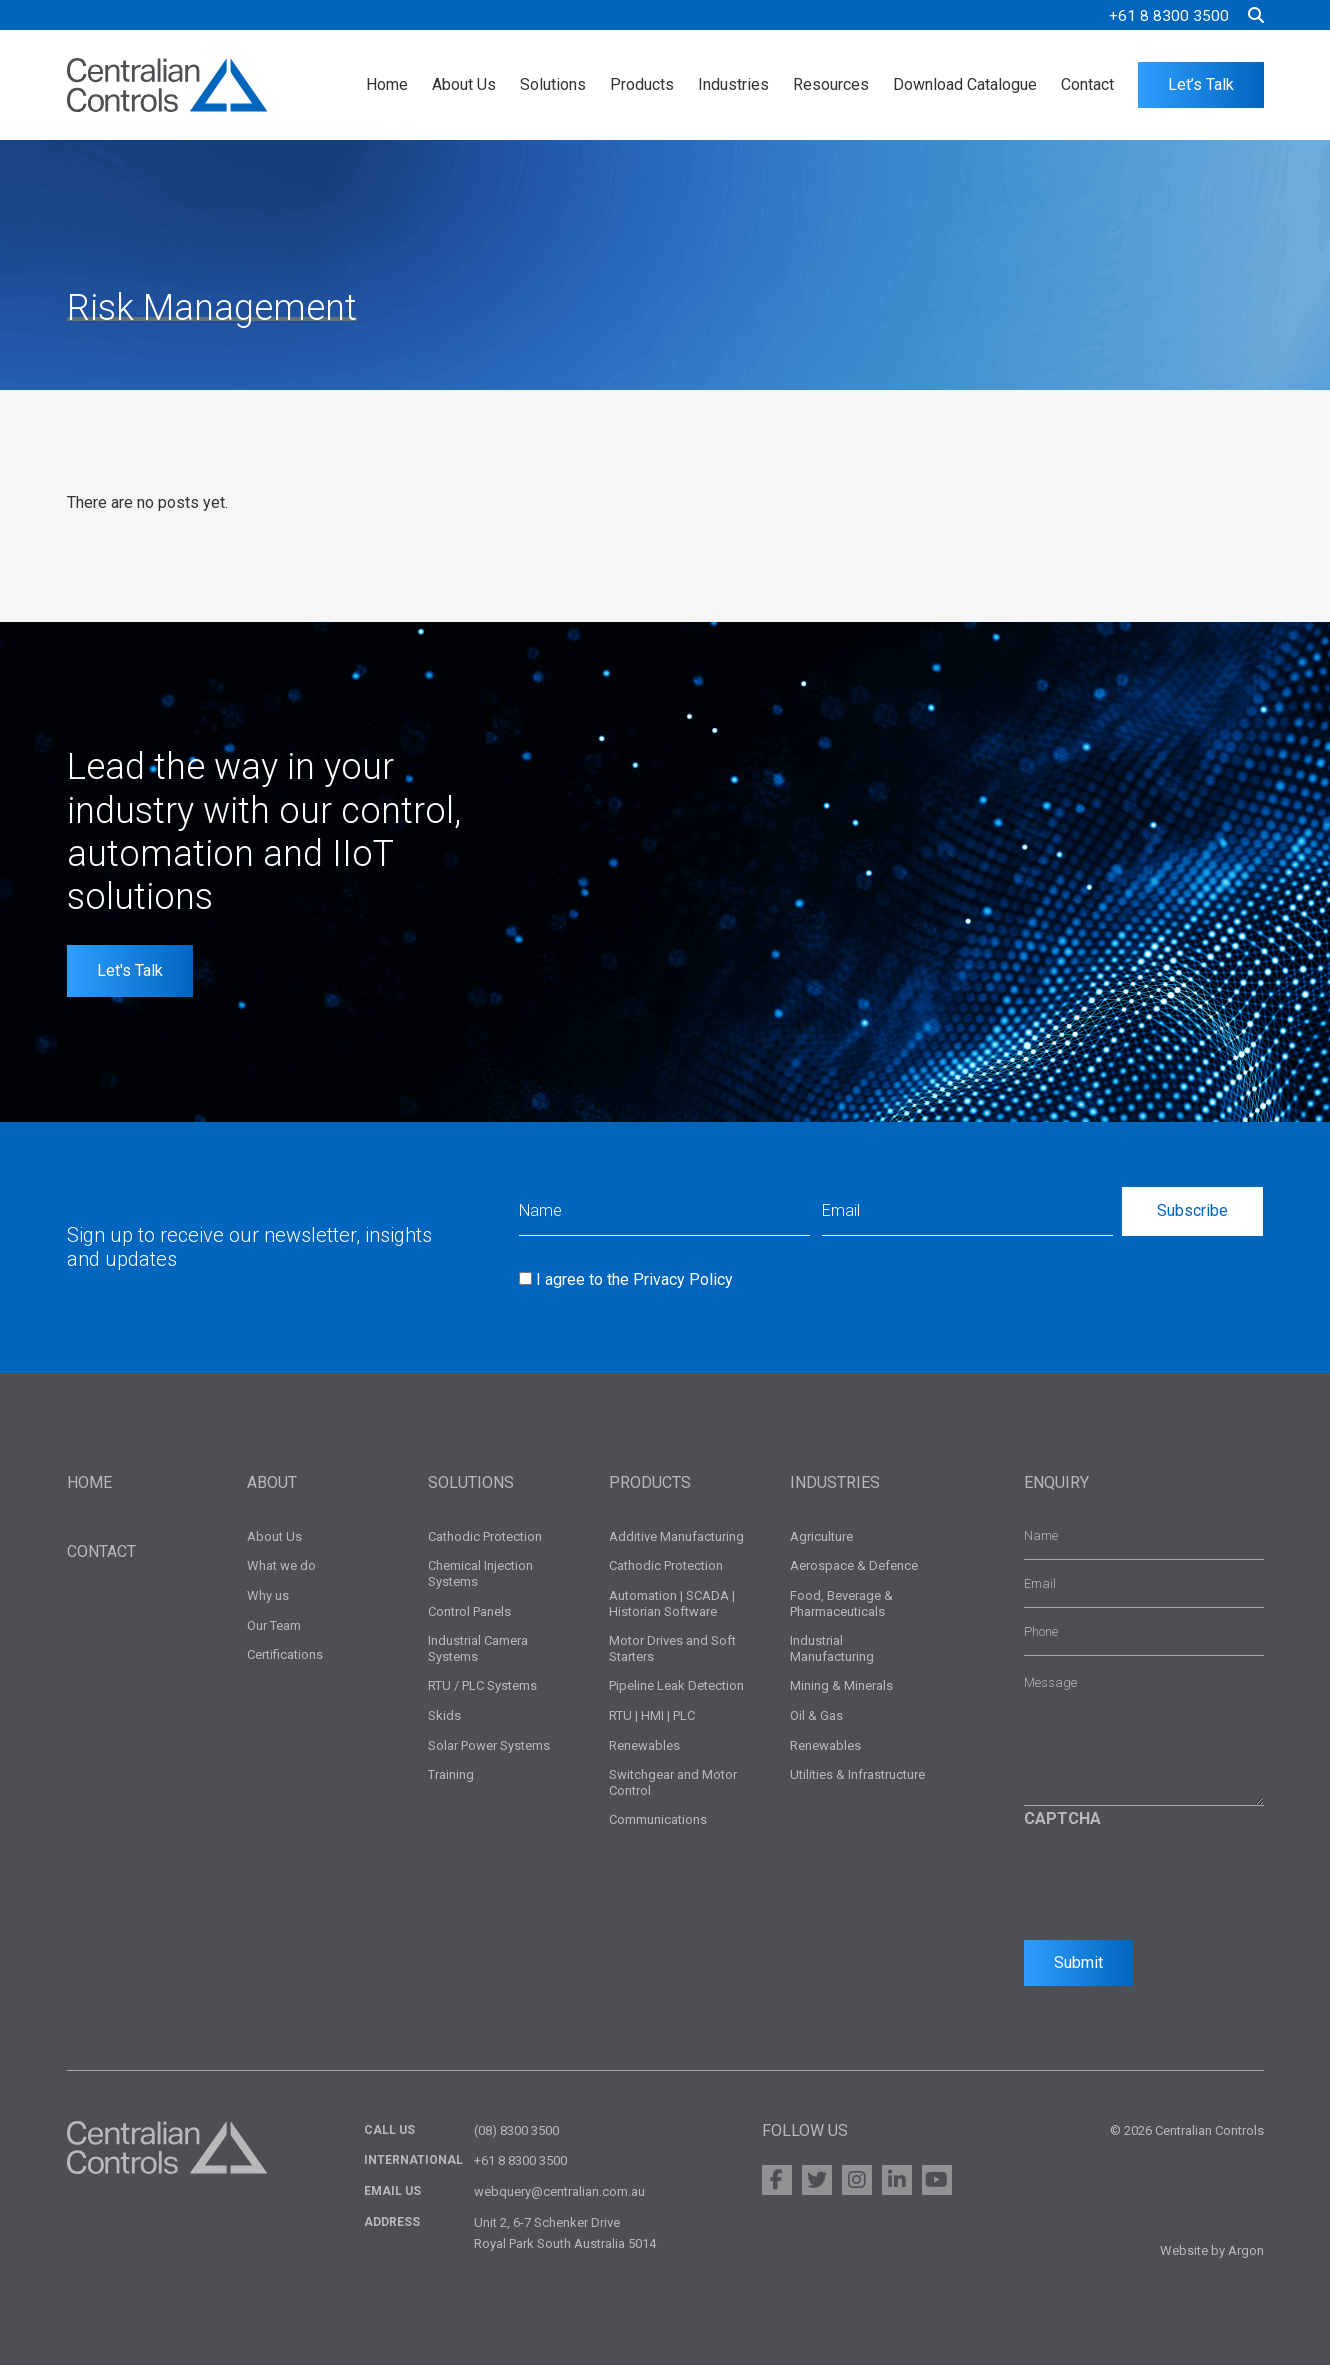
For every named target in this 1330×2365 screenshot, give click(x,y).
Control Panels (469, 1611)
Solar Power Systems (489, 1745)
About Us (464, 84)
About (272, 1482)
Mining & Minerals (841, 1685)
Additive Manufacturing (676, 1536)
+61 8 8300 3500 (1169, 15)
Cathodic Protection (485, 1536)
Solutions (553, 84)
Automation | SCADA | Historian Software (672, 1603)
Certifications (285, 1654)
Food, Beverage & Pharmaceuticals (841, 1603)
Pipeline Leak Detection (676, 1685)
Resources (831, 84)
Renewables (644, 1745)
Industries (733, 84)
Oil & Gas (816, 1715)
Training (451, 1774)
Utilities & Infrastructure (857, 1774)
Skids (444, 1715)
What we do (281, 1565)
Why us (268, 1595)
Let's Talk (130, 970)
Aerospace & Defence (854, 1565)
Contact (1087, 84)
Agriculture (821, 1536)
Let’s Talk (1201, 84)
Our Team (274, 1625)
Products (642, 84)
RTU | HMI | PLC (652, 1715)
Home (387, 84)
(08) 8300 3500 (516, 2130)
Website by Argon (1212, 2250)
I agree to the (634, 1279)
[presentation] (1176, 1879)
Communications (658, 1819)
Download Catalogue (965, 84)
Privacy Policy (683, 1279)
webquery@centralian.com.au (559, 2191)
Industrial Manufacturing (832, 1648)
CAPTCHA (1062, 1818)
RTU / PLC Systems (482, 1685)
